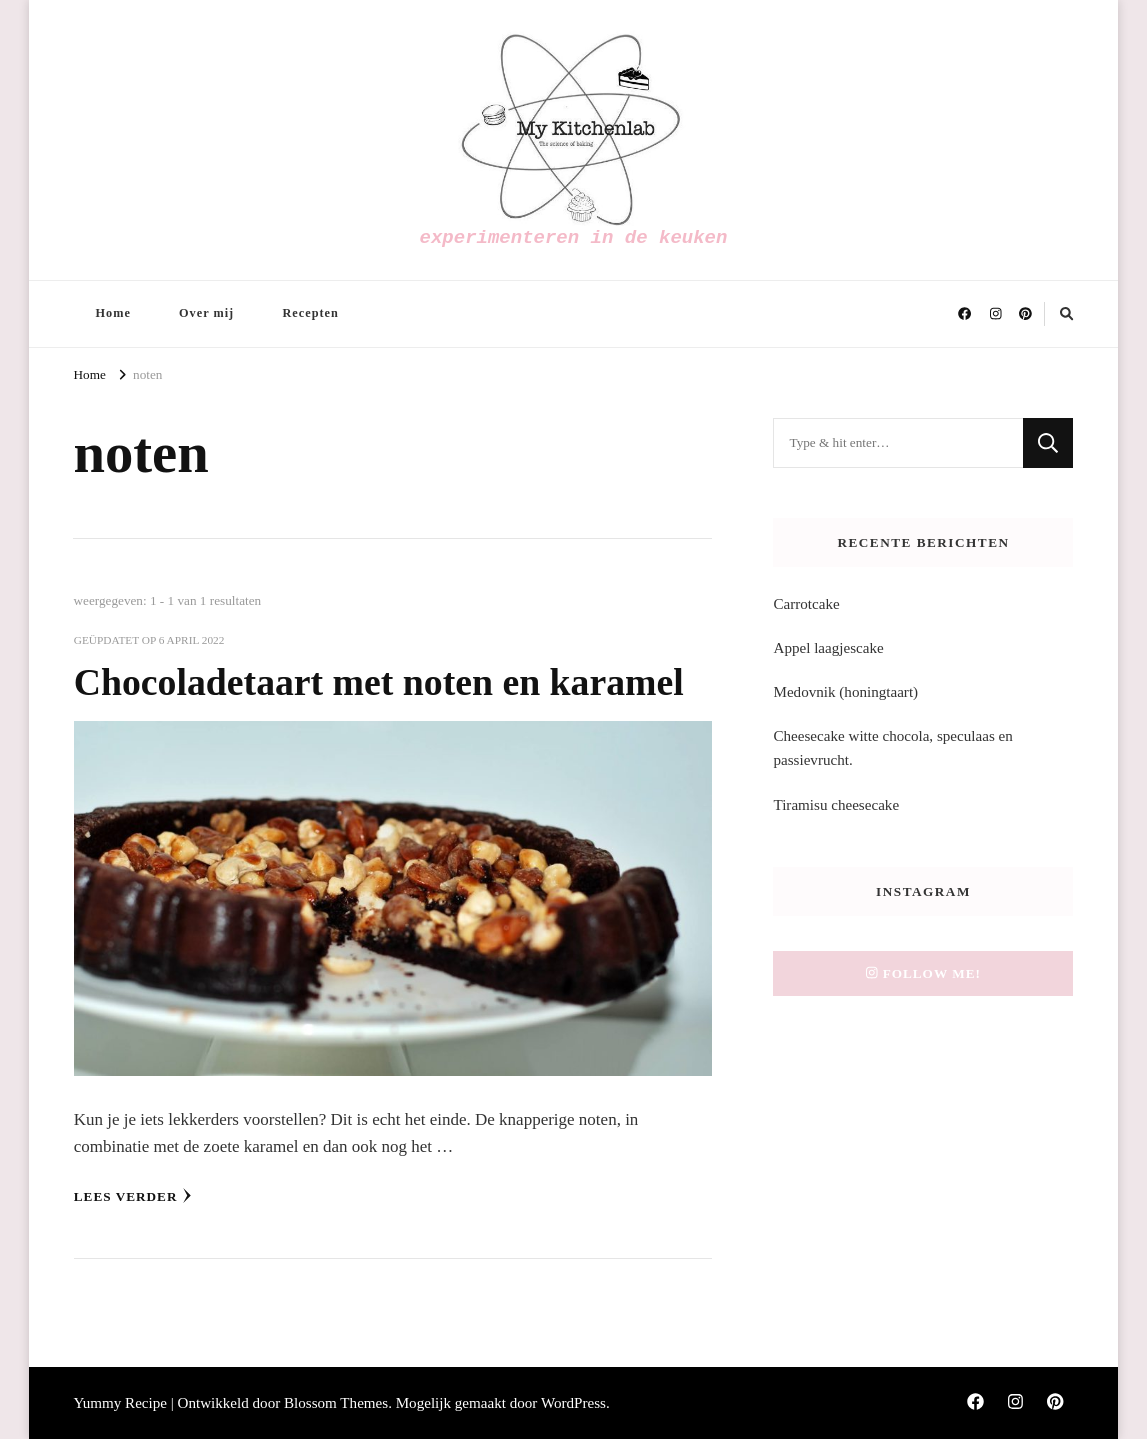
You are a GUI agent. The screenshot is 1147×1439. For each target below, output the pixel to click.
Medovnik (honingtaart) (845, 692)
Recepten (310, 313)
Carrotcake (806, 604)
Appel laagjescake (828, 648)
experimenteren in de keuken (574, 238)
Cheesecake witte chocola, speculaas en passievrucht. (892, 748)
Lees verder (133, 1196)
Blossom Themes (336, 1403)
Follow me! (923, 973)
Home (112, 313)
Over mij (206, 313)
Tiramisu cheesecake (836, 805)
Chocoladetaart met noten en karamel (379, 682)
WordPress (573, 1403)
